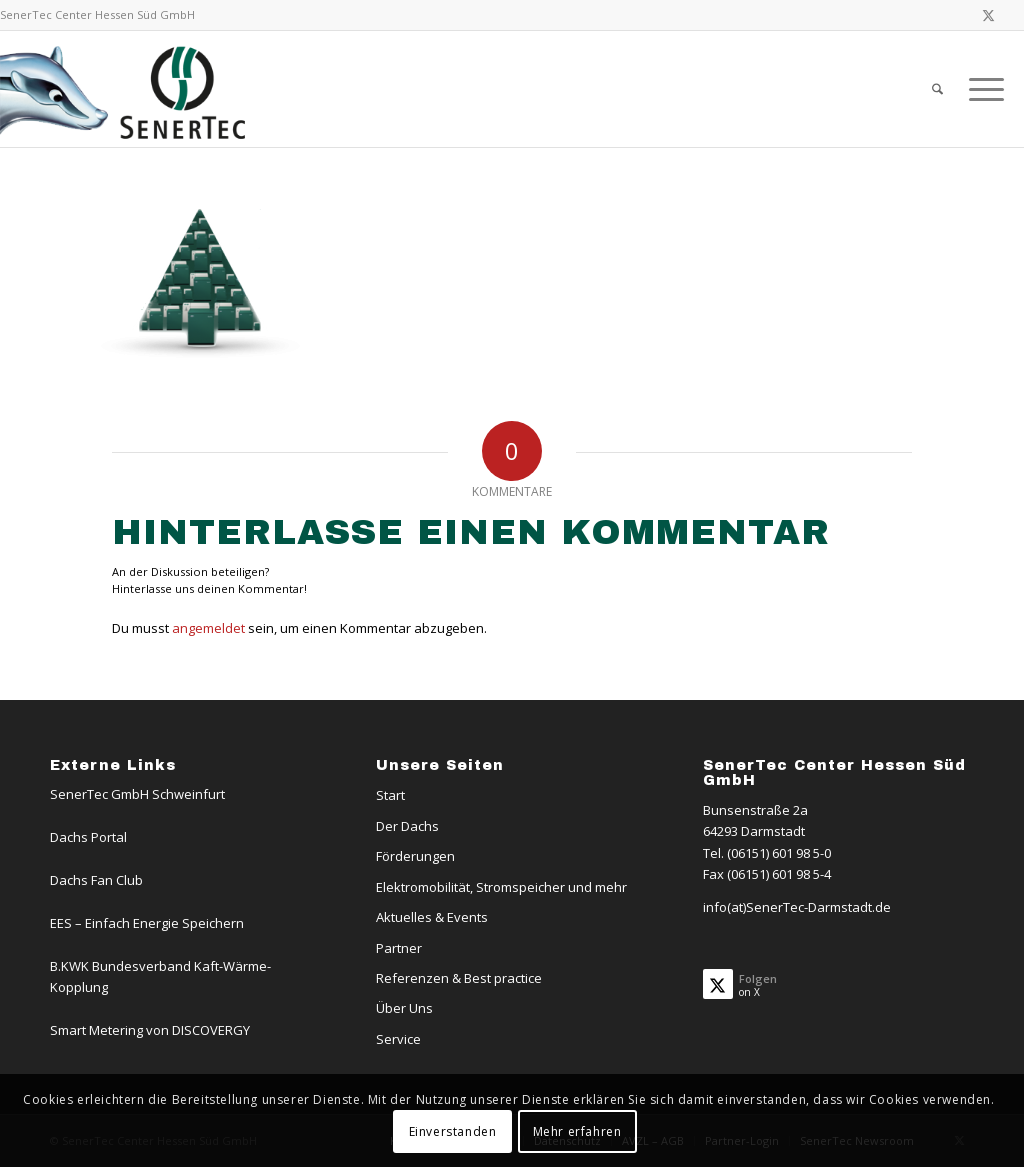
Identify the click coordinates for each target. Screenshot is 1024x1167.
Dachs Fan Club (96, 880)
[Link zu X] (989, 15)
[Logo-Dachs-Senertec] (126, 89)
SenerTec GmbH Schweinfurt (137, 794)
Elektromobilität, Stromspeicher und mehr (501, 887)
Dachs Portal (88, 837)
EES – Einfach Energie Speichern (147, 923)
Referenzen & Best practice (459, 978)
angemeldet (208, 628)
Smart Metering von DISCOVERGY (150, 1030)
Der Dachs (407, 826)
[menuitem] (937, 89)
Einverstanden (453, 1131)
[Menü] (980, 89)
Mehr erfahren (577, 1131)
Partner (399, 948)
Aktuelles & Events (432, 917)
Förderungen (415, 856)
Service (398, 1039)
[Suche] (937, 89)
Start (390, 795)
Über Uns (404, 1008)
